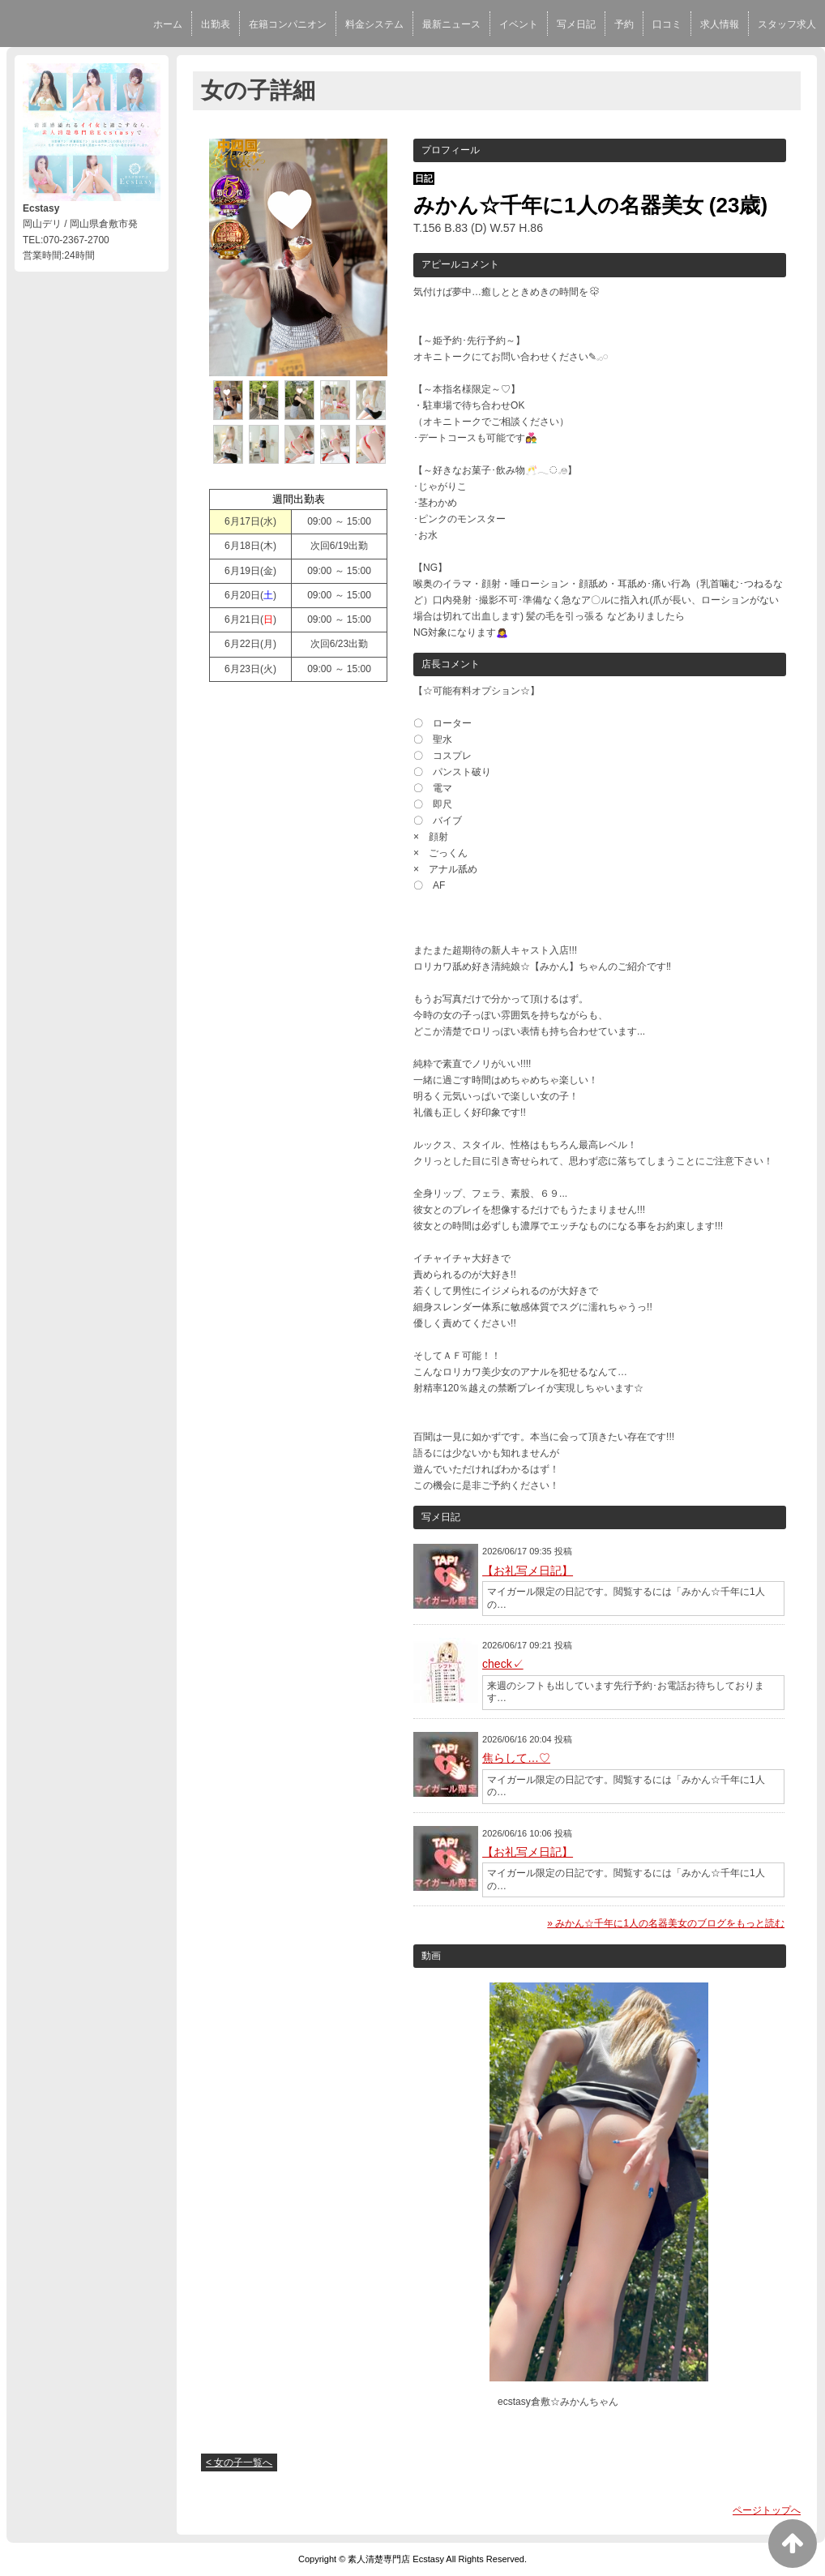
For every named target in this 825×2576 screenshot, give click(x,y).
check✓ (503, 1663)
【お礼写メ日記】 (527, 1570)
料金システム (374, 24)
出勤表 (215, 24)
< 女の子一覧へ (239, 2462)
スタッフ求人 (787, 24)
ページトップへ (767, 2510)
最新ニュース (451, 24)
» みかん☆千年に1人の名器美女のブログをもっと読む (665, 1923)
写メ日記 (576, 24)
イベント (518, 24)
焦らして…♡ (516, 1757)
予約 (624, 24)
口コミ (667, 24)
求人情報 (719, 24)
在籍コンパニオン (288, 24)
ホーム (167, 24)
